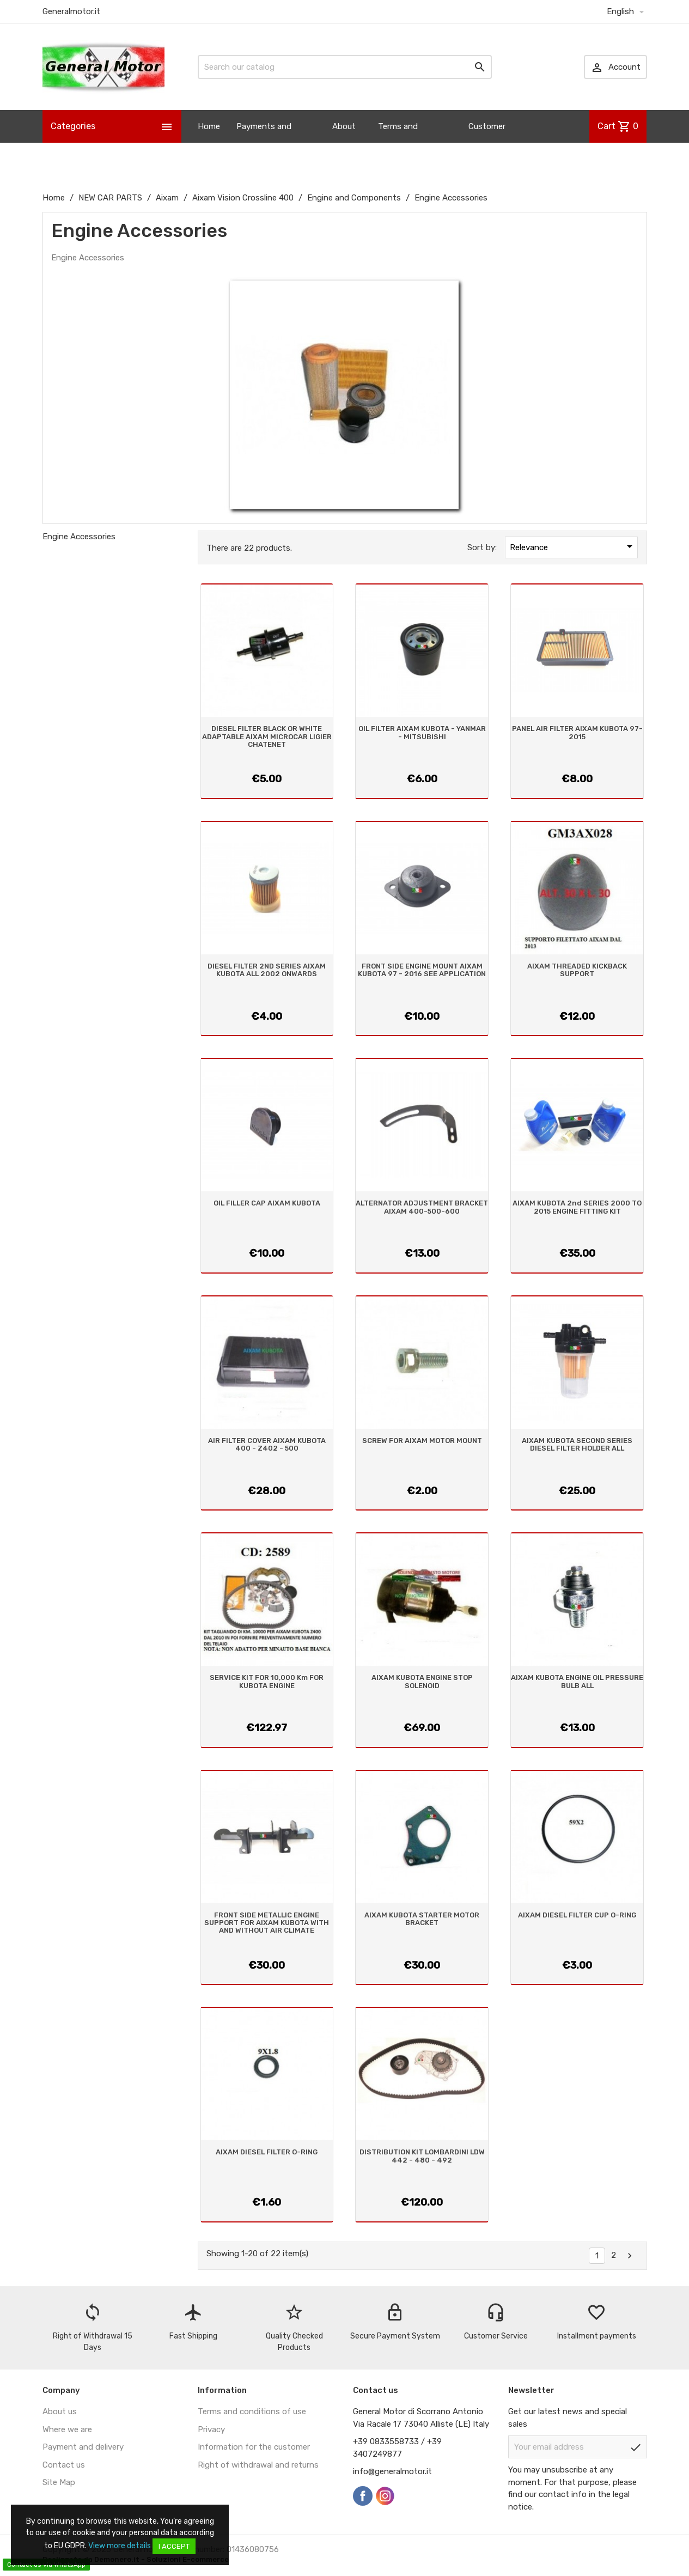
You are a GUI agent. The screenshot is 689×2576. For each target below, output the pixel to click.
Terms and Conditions (398, 142)
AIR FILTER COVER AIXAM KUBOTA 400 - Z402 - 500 (267, 1444)
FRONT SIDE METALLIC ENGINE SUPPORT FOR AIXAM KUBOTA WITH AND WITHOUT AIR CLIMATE (266, 1923)
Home (209, 126)
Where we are (67, 2429)
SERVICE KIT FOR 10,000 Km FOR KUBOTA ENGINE (267, 1681)
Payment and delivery (83, 2447)
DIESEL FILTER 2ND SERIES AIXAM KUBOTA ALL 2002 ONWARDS (267, 970)
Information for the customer (254, 2447)
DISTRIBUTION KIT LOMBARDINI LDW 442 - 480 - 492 (422, 2156)
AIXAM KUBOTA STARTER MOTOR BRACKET (421, 1919)
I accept (174, 2546)
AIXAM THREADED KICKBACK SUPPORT (577, 970)
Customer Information (491, 142)
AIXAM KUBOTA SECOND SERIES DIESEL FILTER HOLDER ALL (577, 1444)
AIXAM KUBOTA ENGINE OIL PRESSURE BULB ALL (577, 1681)
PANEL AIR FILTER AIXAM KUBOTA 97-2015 (577, 732)
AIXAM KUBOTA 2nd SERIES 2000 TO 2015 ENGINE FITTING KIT (577, 1207)
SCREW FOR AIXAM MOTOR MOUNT (422, 1440)
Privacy (211, 2429)
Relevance (573, 546)
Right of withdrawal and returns (258, 2465)
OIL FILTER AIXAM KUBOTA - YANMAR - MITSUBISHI (422, 732)
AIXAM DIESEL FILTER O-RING (267, 2152)
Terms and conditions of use (252, 2411)
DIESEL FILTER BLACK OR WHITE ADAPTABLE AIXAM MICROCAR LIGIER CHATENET (267, 736)
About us (344, 142)
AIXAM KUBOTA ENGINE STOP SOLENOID (422, 1681)
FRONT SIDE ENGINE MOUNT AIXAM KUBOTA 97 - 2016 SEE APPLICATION (422, 970)
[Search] (345, 67)
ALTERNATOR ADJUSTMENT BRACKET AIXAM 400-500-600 (422, 1207)
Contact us (63, 2465)
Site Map (58, 2482)
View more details (119, 2545)
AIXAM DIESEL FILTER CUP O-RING (577, 1915)
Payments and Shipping (263, 142)
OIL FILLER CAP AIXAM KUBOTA (267, 1203)
